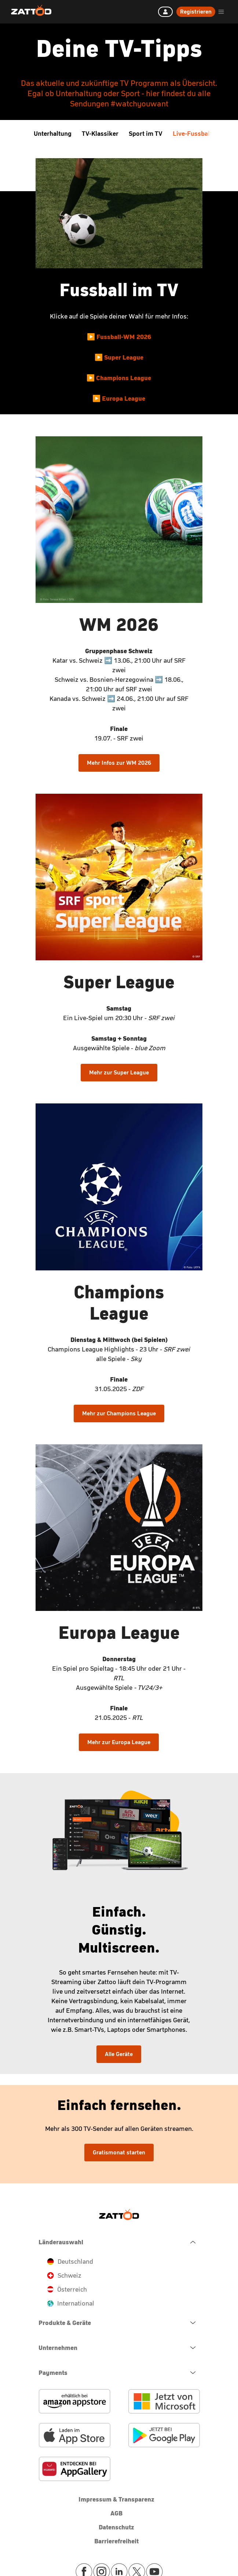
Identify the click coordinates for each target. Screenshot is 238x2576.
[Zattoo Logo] (31, 11)
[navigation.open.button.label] (119, 2323)
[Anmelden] (165, 12)
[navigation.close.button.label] (119, 2242)
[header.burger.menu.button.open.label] (221, 12)
